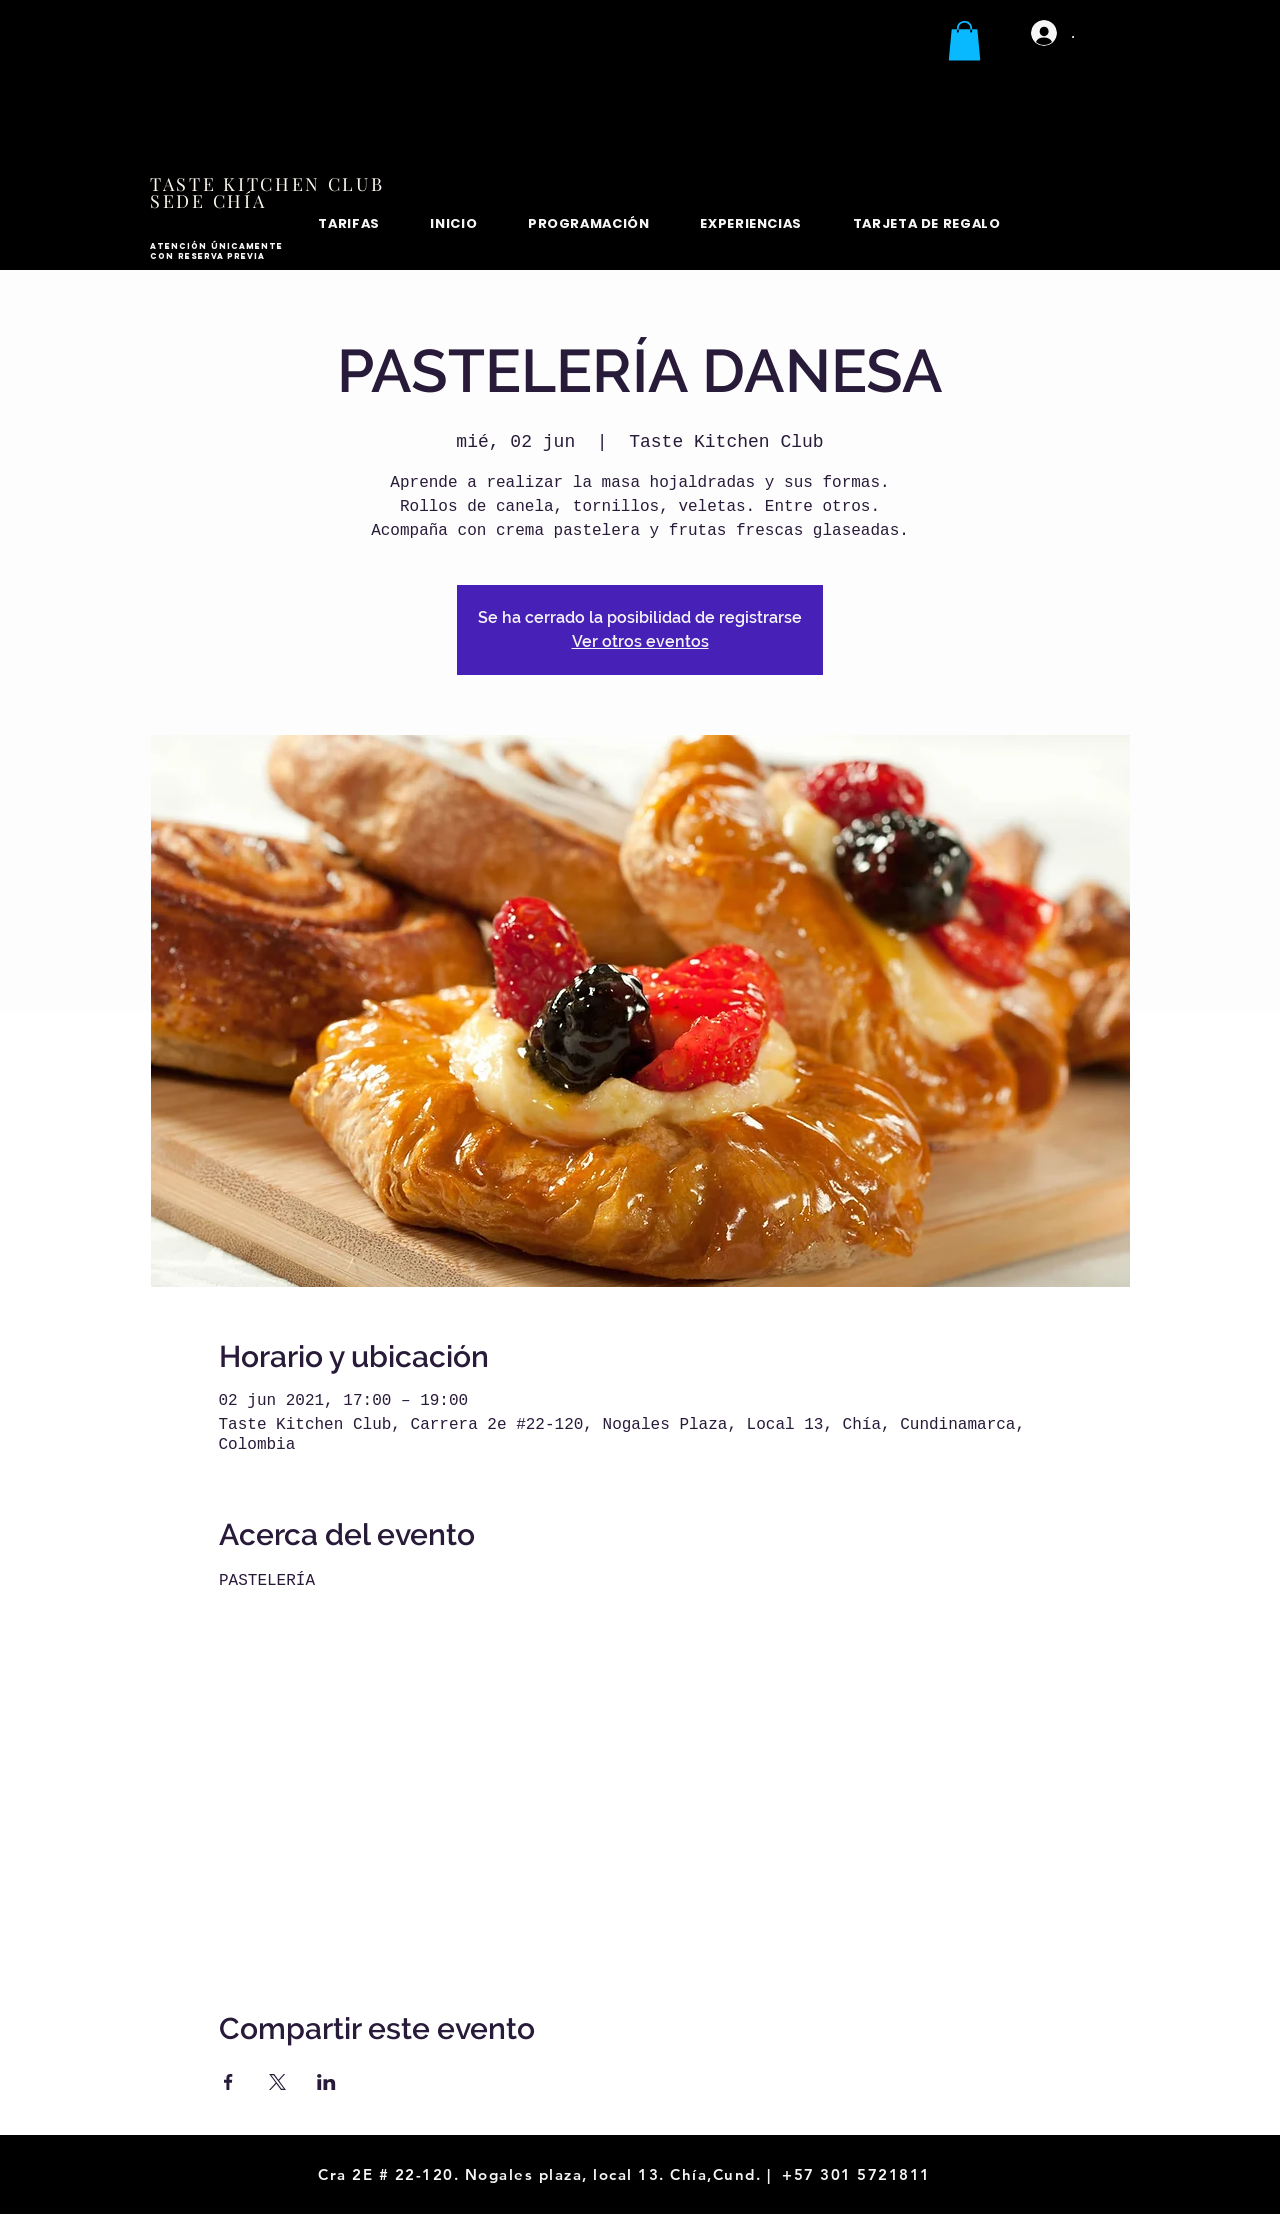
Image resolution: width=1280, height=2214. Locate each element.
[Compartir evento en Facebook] (228, 2082)
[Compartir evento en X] (277, 2082)
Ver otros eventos (640, 641)
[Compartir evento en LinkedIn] (326, 2082)
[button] (964, 40)
